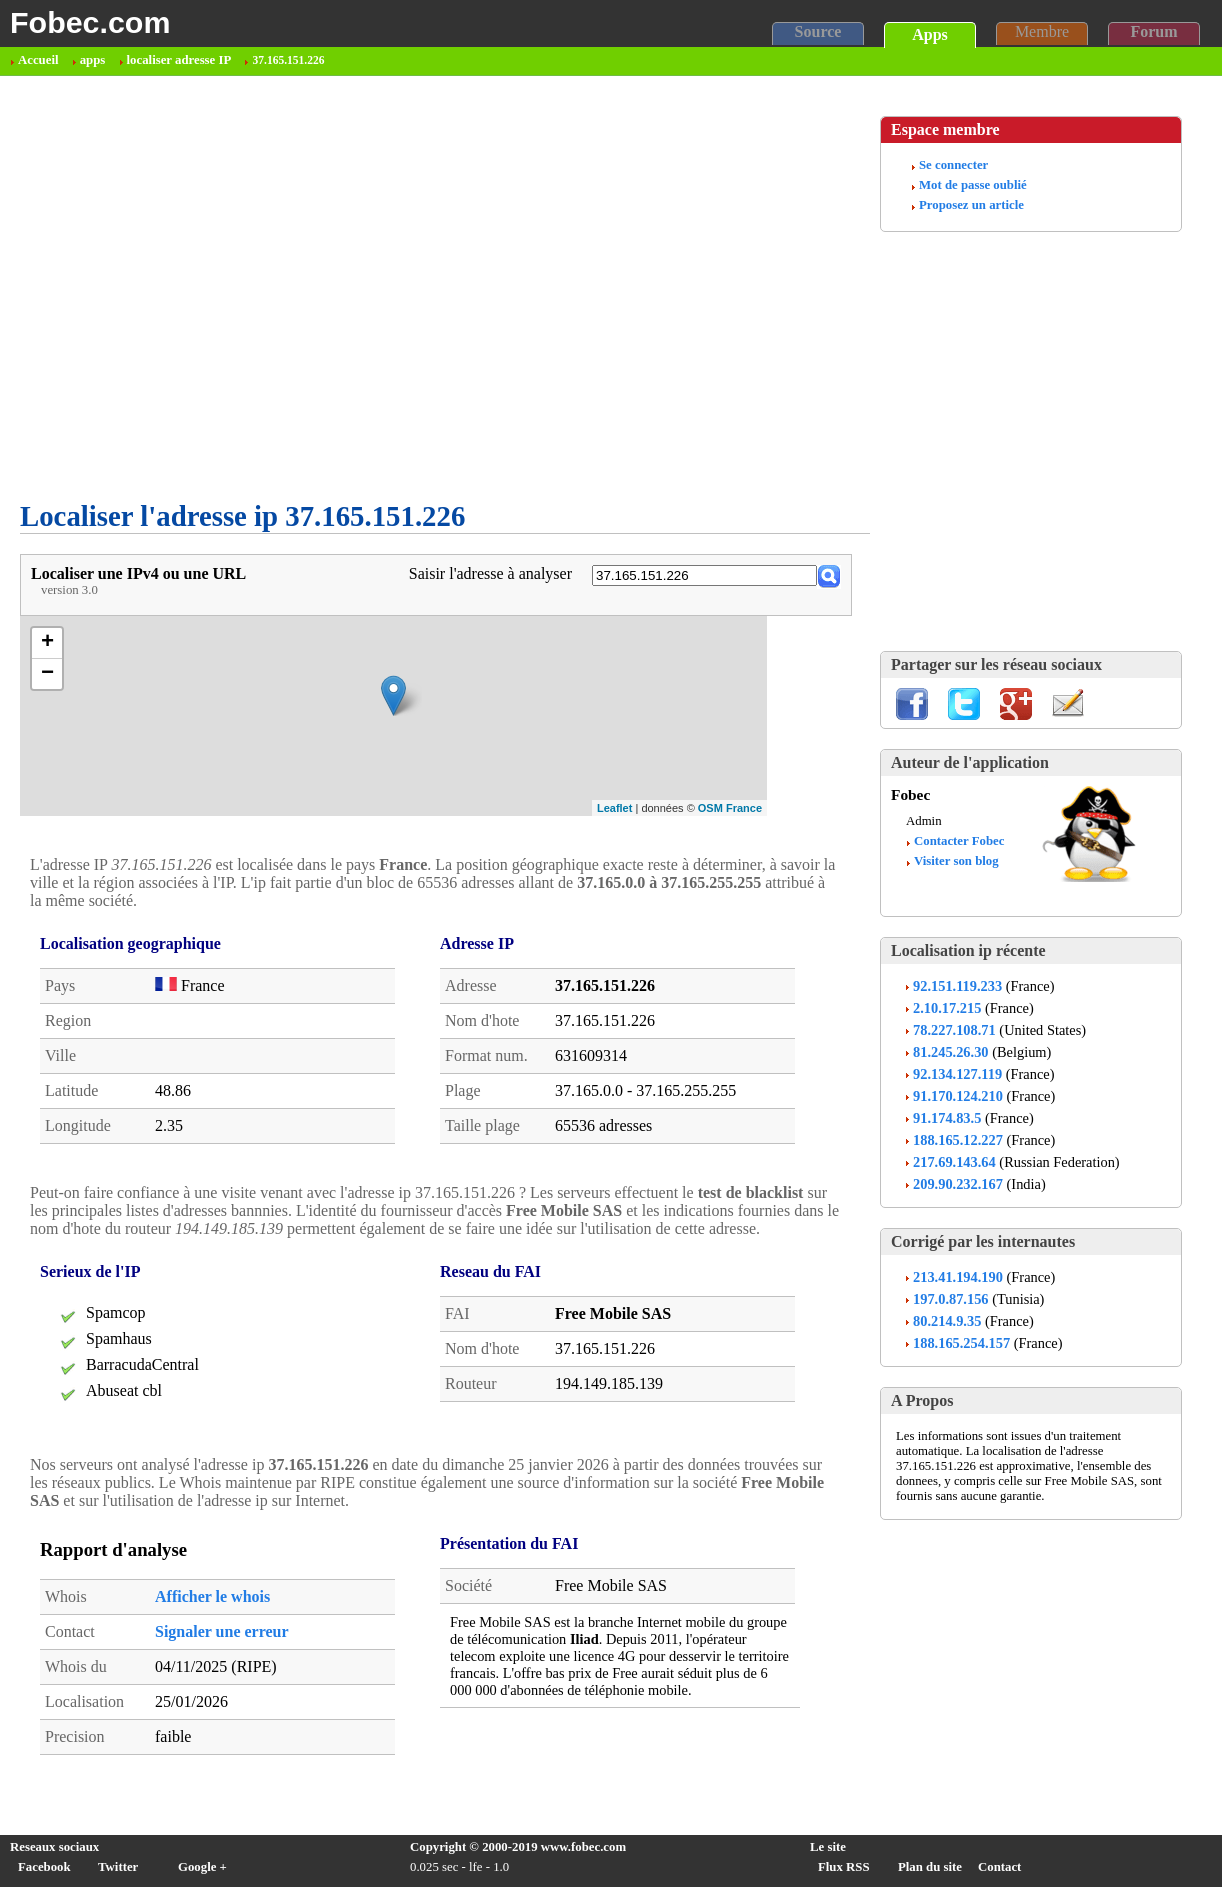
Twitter (118, 1867)
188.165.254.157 (961, 1343)
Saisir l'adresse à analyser (490, 573)
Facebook (44, 1867)
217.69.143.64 (954, 1162)
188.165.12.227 (958, 1140)
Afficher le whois (212, 1596)
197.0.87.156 (951, 1299)
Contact (999, 1867)
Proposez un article (971, 205)
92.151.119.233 (957, 986)
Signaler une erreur (222, 1631)
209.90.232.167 (958, 1184)
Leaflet (614, 808)
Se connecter (953, 165)
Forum (1153, 31)
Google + (202, 1867)
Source (818, 31)
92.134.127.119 (957, 1074)
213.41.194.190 (958, 1277)
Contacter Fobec (959, 841)
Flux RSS (844, 1867)
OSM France (730, 808)
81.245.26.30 (951, 1052)
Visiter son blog (956, 861)
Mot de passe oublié (973, 185)
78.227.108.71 (954, 1030)
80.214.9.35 (947, 1321)
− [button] (47, 674)
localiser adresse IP (179, 60)
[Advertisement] (187, 439)
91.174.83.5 (947, 1118)
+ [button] (47, 643)
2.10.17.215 (947, 1008)
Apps (930, 34)
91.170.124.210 (958, 1096)
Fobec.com (90, 22)
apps (93, 60)
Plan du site (930, 1867)
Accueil (38, 60)
